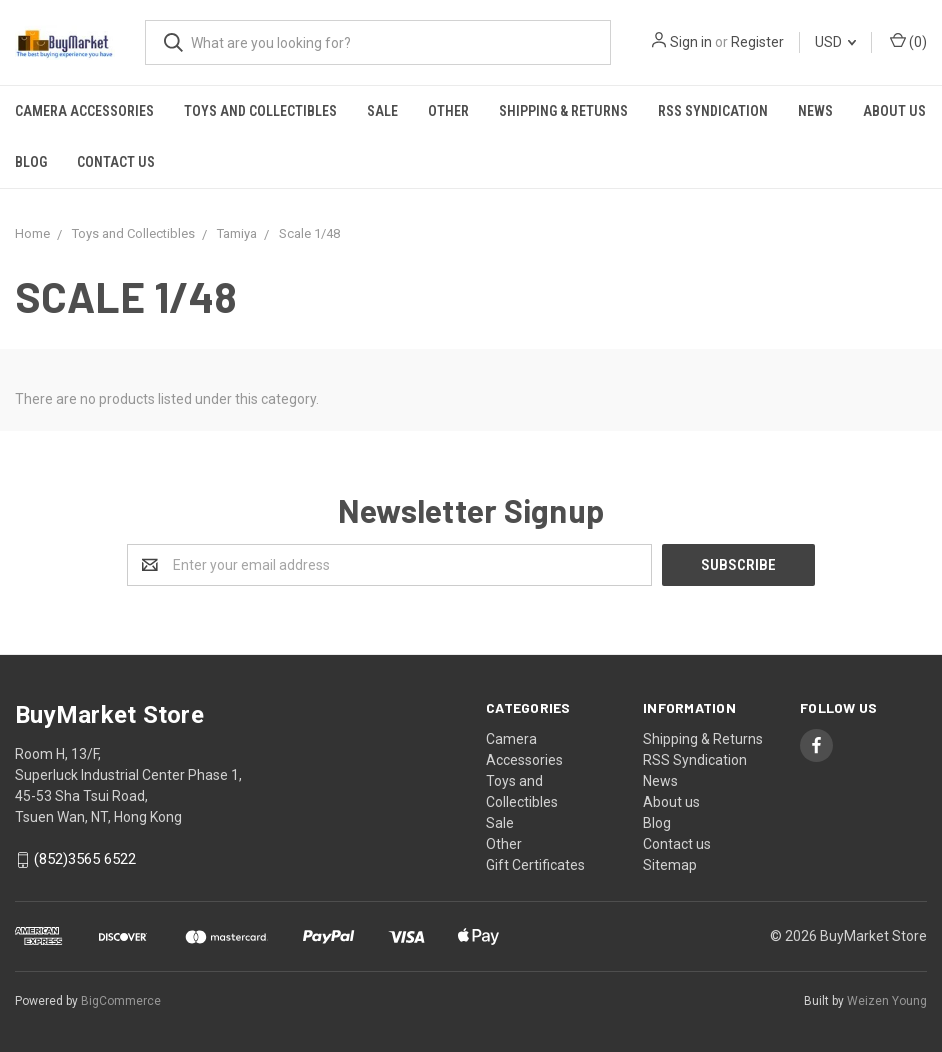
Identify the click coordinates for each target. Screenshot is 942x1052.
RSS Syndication (713, 111)
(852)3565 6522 (85, 860)
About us (894, 111)
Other (448, 111)
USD (835, 42)
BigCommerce (121, 1001)
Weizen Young (887, 1001)
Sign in (691, 42)
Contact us (116, 162)
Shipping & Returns (563, 111)
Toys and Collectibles (260, 111)
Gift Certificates (535, 865)
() (908, 41)
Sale (382, 111)
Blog (31, 162)
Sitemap (670, 865)
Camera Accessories (84, 111)
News (815, 111)
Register (757, 42)
